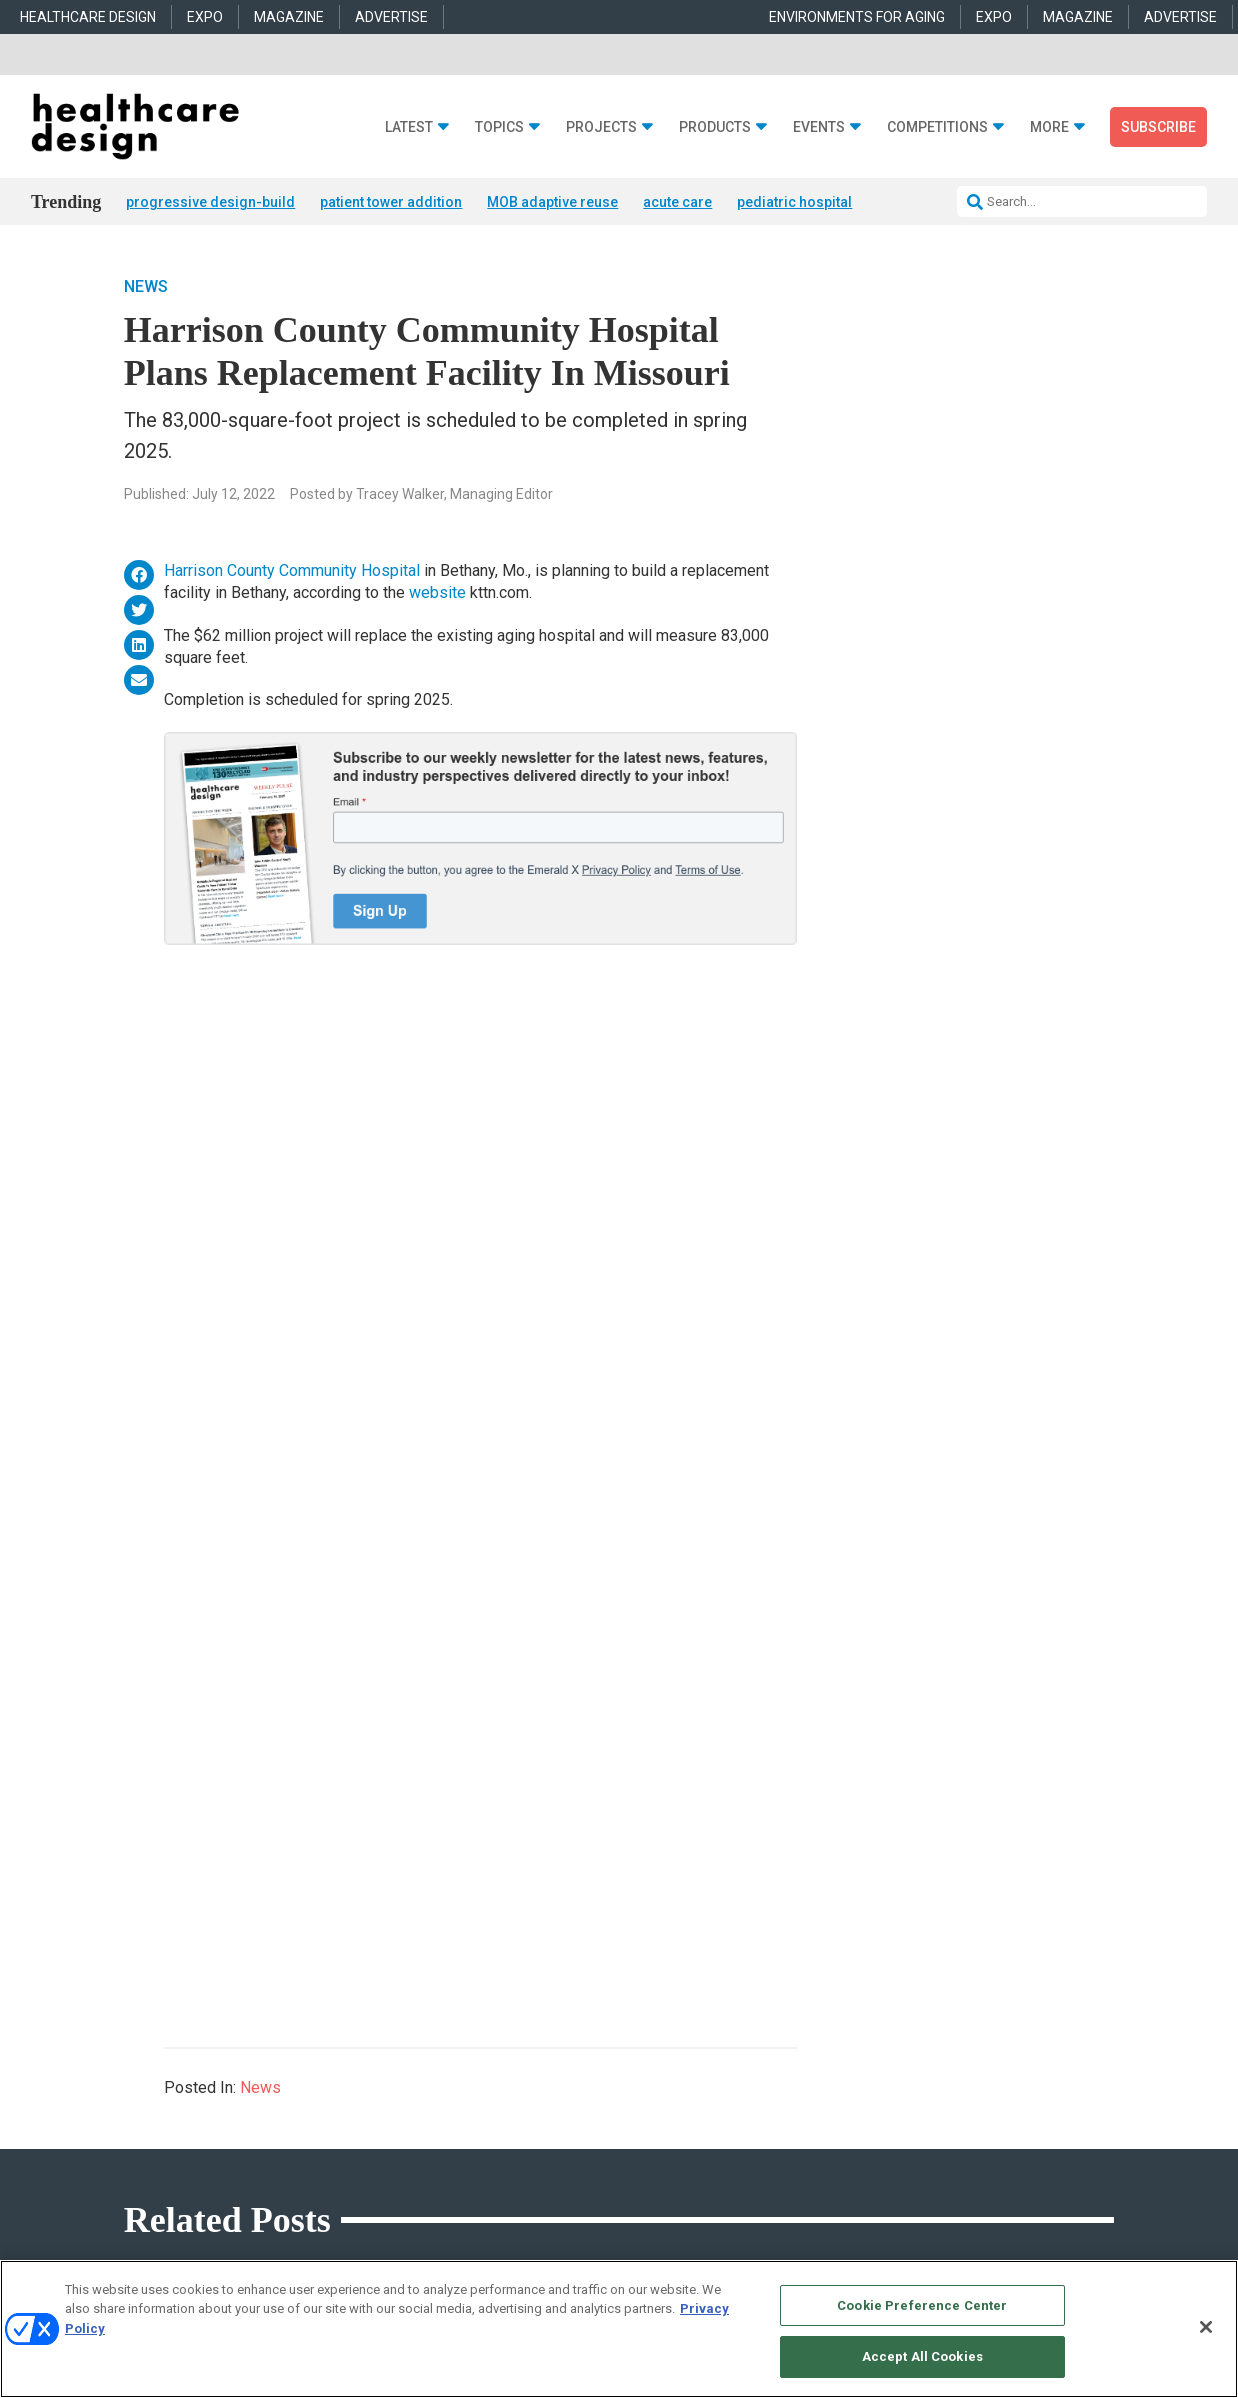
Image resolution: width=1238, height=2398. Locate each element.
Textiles (638, 2161)
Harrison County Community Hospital (292, 570)
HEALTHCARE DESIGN (88, 17)
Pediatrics (389, 2161)
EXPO (205, 17)
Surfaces (642, 2136)
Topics (499, 127)
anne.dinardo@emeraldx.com (951, 2092)
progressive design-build (210, 202)
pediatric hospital (794, 202)
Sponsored (135, 2111)
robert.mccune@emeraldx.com (955, 2155)
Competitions (937, 127)
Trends (125, 2086)
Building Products (667, 2061)
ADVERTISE (391, 17)
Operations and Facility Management (460, 2136)
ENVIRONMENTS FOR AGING (857, 17)
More (1049, 127)
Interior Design (401, 2111)
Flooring (640, 2086)
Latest (409, 127)
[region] (619, 2329)
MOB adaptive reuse (552, 202)
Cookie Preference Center (922, 2305)
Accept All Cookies (922, 2356)
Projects (601, 127)
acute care (677, 202)
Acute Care (391, 2036)
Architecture (394, 2061)
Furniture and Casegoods (685, 2111)
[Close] (1206, 2327)
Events (819, 127)
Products (715, 127)
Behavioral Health (408, 2086)
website (437, 592)
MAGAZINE (289, 17)
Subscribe (1158, 127)
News (146, 286)
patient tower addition (391, 202)
